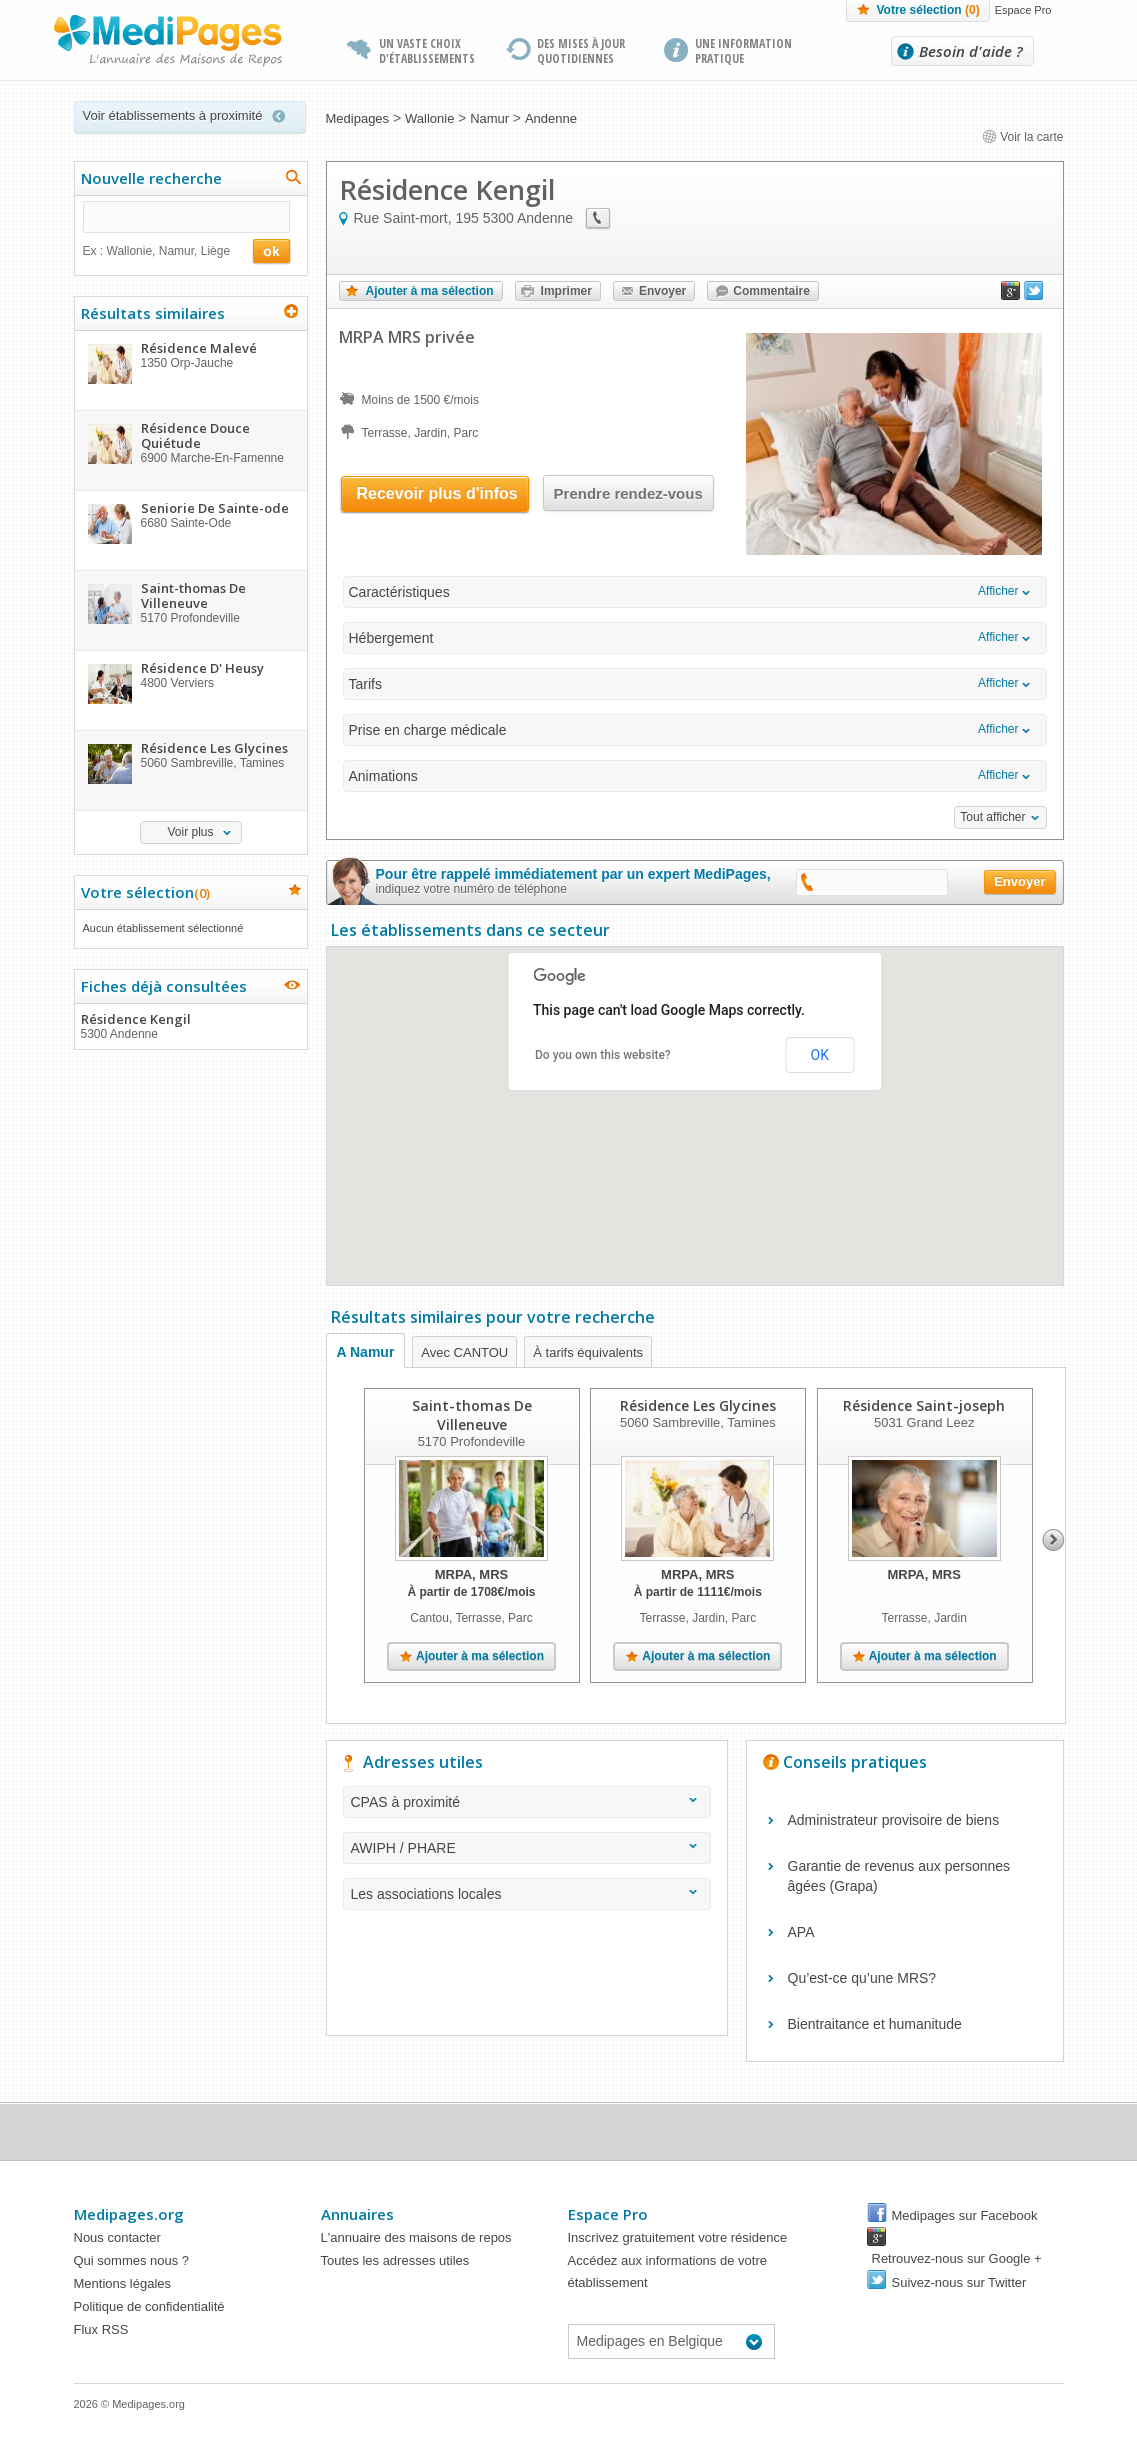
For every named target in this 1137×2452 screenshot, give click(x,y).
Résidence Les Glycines (697, 1405)
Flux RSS (101, 2329)
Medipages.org (129, 2214)
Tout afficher (992, 817)
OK (820, 1055)
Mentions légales (123, 2283)
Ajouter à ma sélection (430, 291)
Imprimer (566, 291)
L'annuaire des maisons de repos (416, 2237)
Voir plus (190, 832)
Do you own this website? (603, 1055)
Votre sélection (927, 10)
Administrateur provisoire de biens (894, 1820)
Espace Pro (1023, 10)
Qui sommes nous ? (132, 2260)
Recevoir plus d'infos (437, 493)
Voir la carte (1023, 137)
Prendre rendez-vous (628, 493)
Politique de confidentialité (149, 2306)
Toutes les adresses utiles (395, 2260)
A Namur (366, 1352)
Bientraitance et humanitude (875, 2024)
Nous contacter (117, 2237)
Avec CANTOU (464, 1352)
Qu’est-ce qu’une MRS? (862, 1978)
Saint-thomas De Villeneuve (471, 1415)
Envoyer (662, 291)
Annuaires (357, 2214)
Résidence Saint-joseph (924, 1405)
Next (1053, 1540)
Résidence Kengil (190, 1026)
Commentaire (771, 291)
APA (801, 1932)
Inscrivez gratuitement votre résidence (678, 2237)
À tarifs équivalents (588, 1352)
